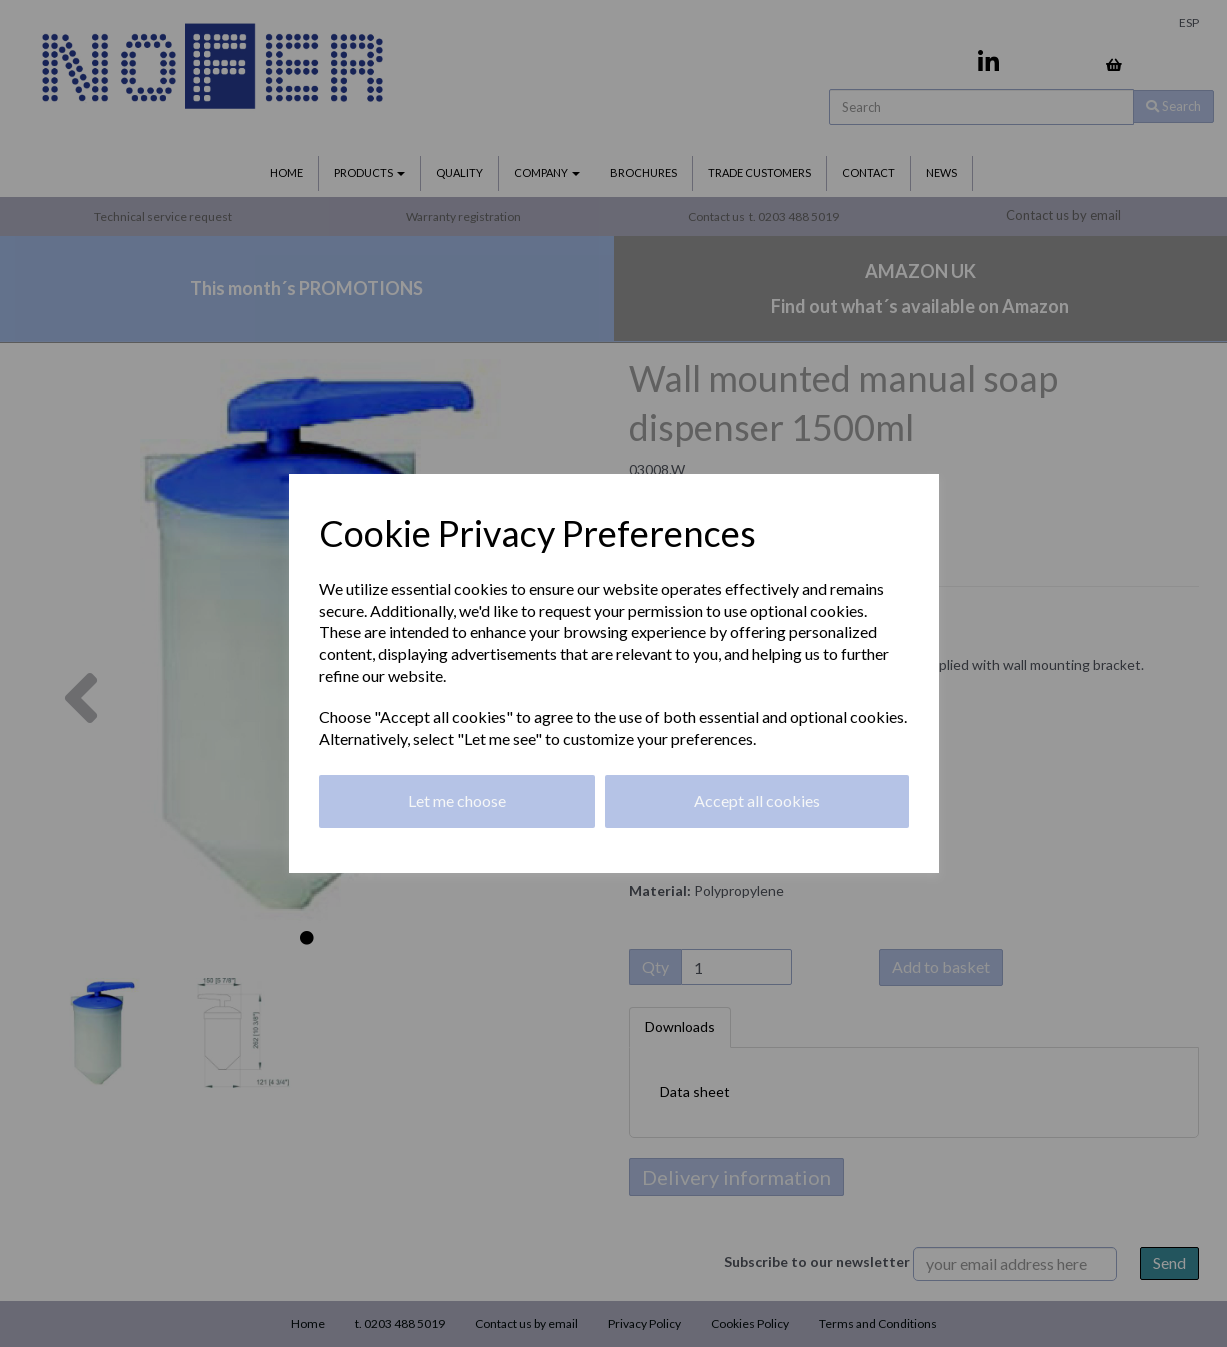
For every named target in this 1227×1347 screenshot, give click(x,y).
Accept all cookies (757, 800)
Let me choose (457, 800)
